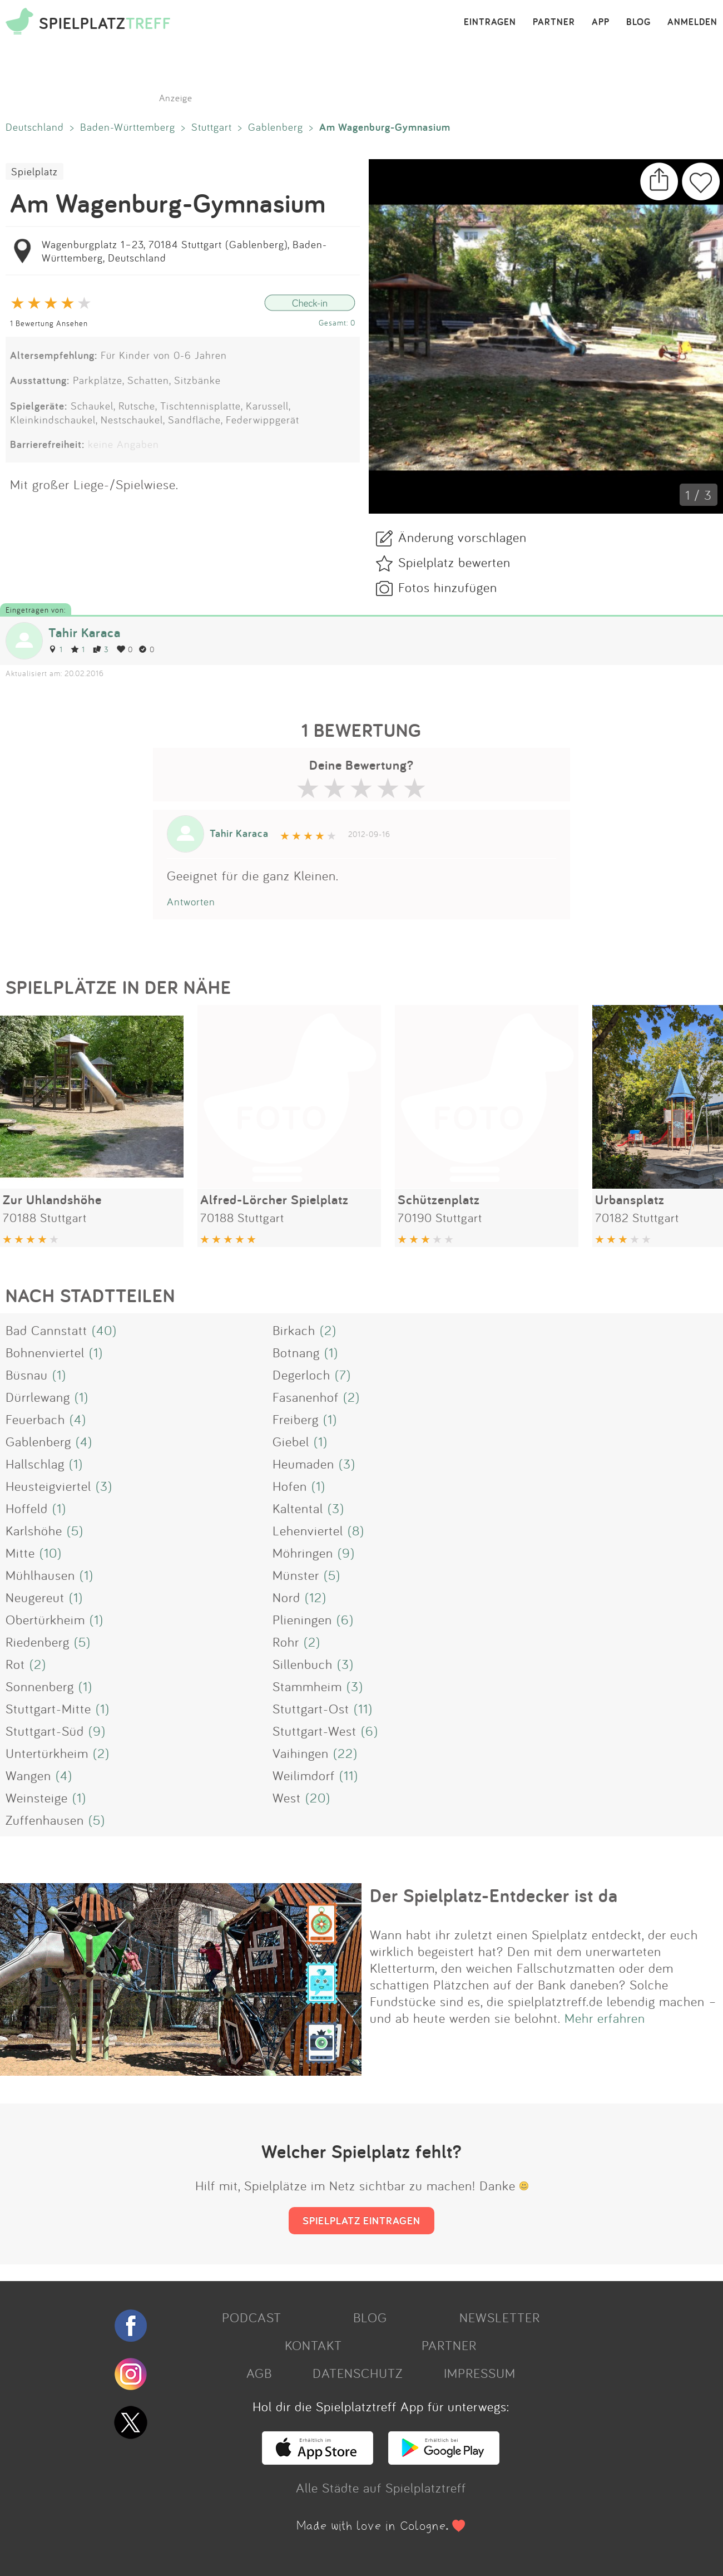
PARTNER (554, 22)
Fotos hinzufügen (447, 587)
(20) (317, 1797)
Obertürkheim (45, 1619)
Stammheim (307, 1686)
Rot (15, 1664)
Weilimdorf (304, 1775)
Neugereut (35, 1597)
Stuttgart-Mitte (48, 1708)
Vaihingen (301, 1753)
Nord (286, 1597)
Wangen (28, 1775)
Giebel (291, 1441)
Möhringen (303, 1552)
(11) (363, 1708)
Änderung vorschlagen (462, 537)
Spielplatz (34, 171)
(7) (343, 1374)
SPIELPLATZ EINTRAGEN (361, 2220)
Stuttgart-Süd (45, 1730)
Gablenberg (275, 127)
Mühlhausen (40, 1575)
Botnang (296, 1352)
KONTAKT (313, 2345)
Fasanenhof (306, 1396)
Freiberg (296, 1419)
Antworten (191, 901)
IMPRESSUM (480, 2373)
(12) (315, 1597)
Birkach (294, 1330)
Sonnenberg (40, 1686)
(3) (347, 1463)
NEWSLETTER (499, 2317)
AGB (259, 2373)
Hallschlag (35, 1463)
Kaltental (298, 1508)
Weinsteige (37, 1797)
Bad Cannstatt (46, 1330)
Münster (296, 1575)
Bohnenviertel (45, 1352)
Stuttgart (211, 127)
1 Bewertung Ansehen (49, 323)
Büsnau (27, 1374)
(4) (78, 1419)
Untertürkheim (47, 1753)
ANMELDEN (692, 22)
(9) (346, 1552)
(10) (50, 1552)
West (287, 1797)
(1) (96, 1352)
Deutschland (35, 127)
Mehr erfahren (604, 2017)
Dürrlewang (38, 1396)
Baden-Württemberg (127, 127)
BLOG (638, 22)
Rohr (286, 1641)
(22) (345, 1753)
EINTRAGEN (490, 22)
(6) (345, 1619)
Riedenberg (38, 1641)
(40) (104, 1330)
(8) (356, 1530)
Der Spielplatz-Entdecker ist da (494, 1895)
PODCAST (251, 2317)
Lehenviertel (308, 1530)
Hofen (290, 1485)
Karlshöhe (34, 1530)
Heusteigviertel (48, 1485)
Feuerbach (35, 1419)
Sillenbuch (303, 1664)
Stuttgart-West (314, 1730)
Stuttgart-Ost (311, 1708)
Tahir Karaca (84, 632)
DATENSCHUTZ (358, 2373)
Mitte (20, 1552)
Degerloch (301, 1374)
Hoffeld (27, 1508)
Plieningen (302, 1619)
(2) (328, 1330)
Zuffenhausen (45, 1819)
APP (601, 22)
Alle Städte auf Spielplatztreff (381, 2487)
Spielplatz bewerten (454, 562)
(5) (75, 1530)
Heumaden (303, 1463)
